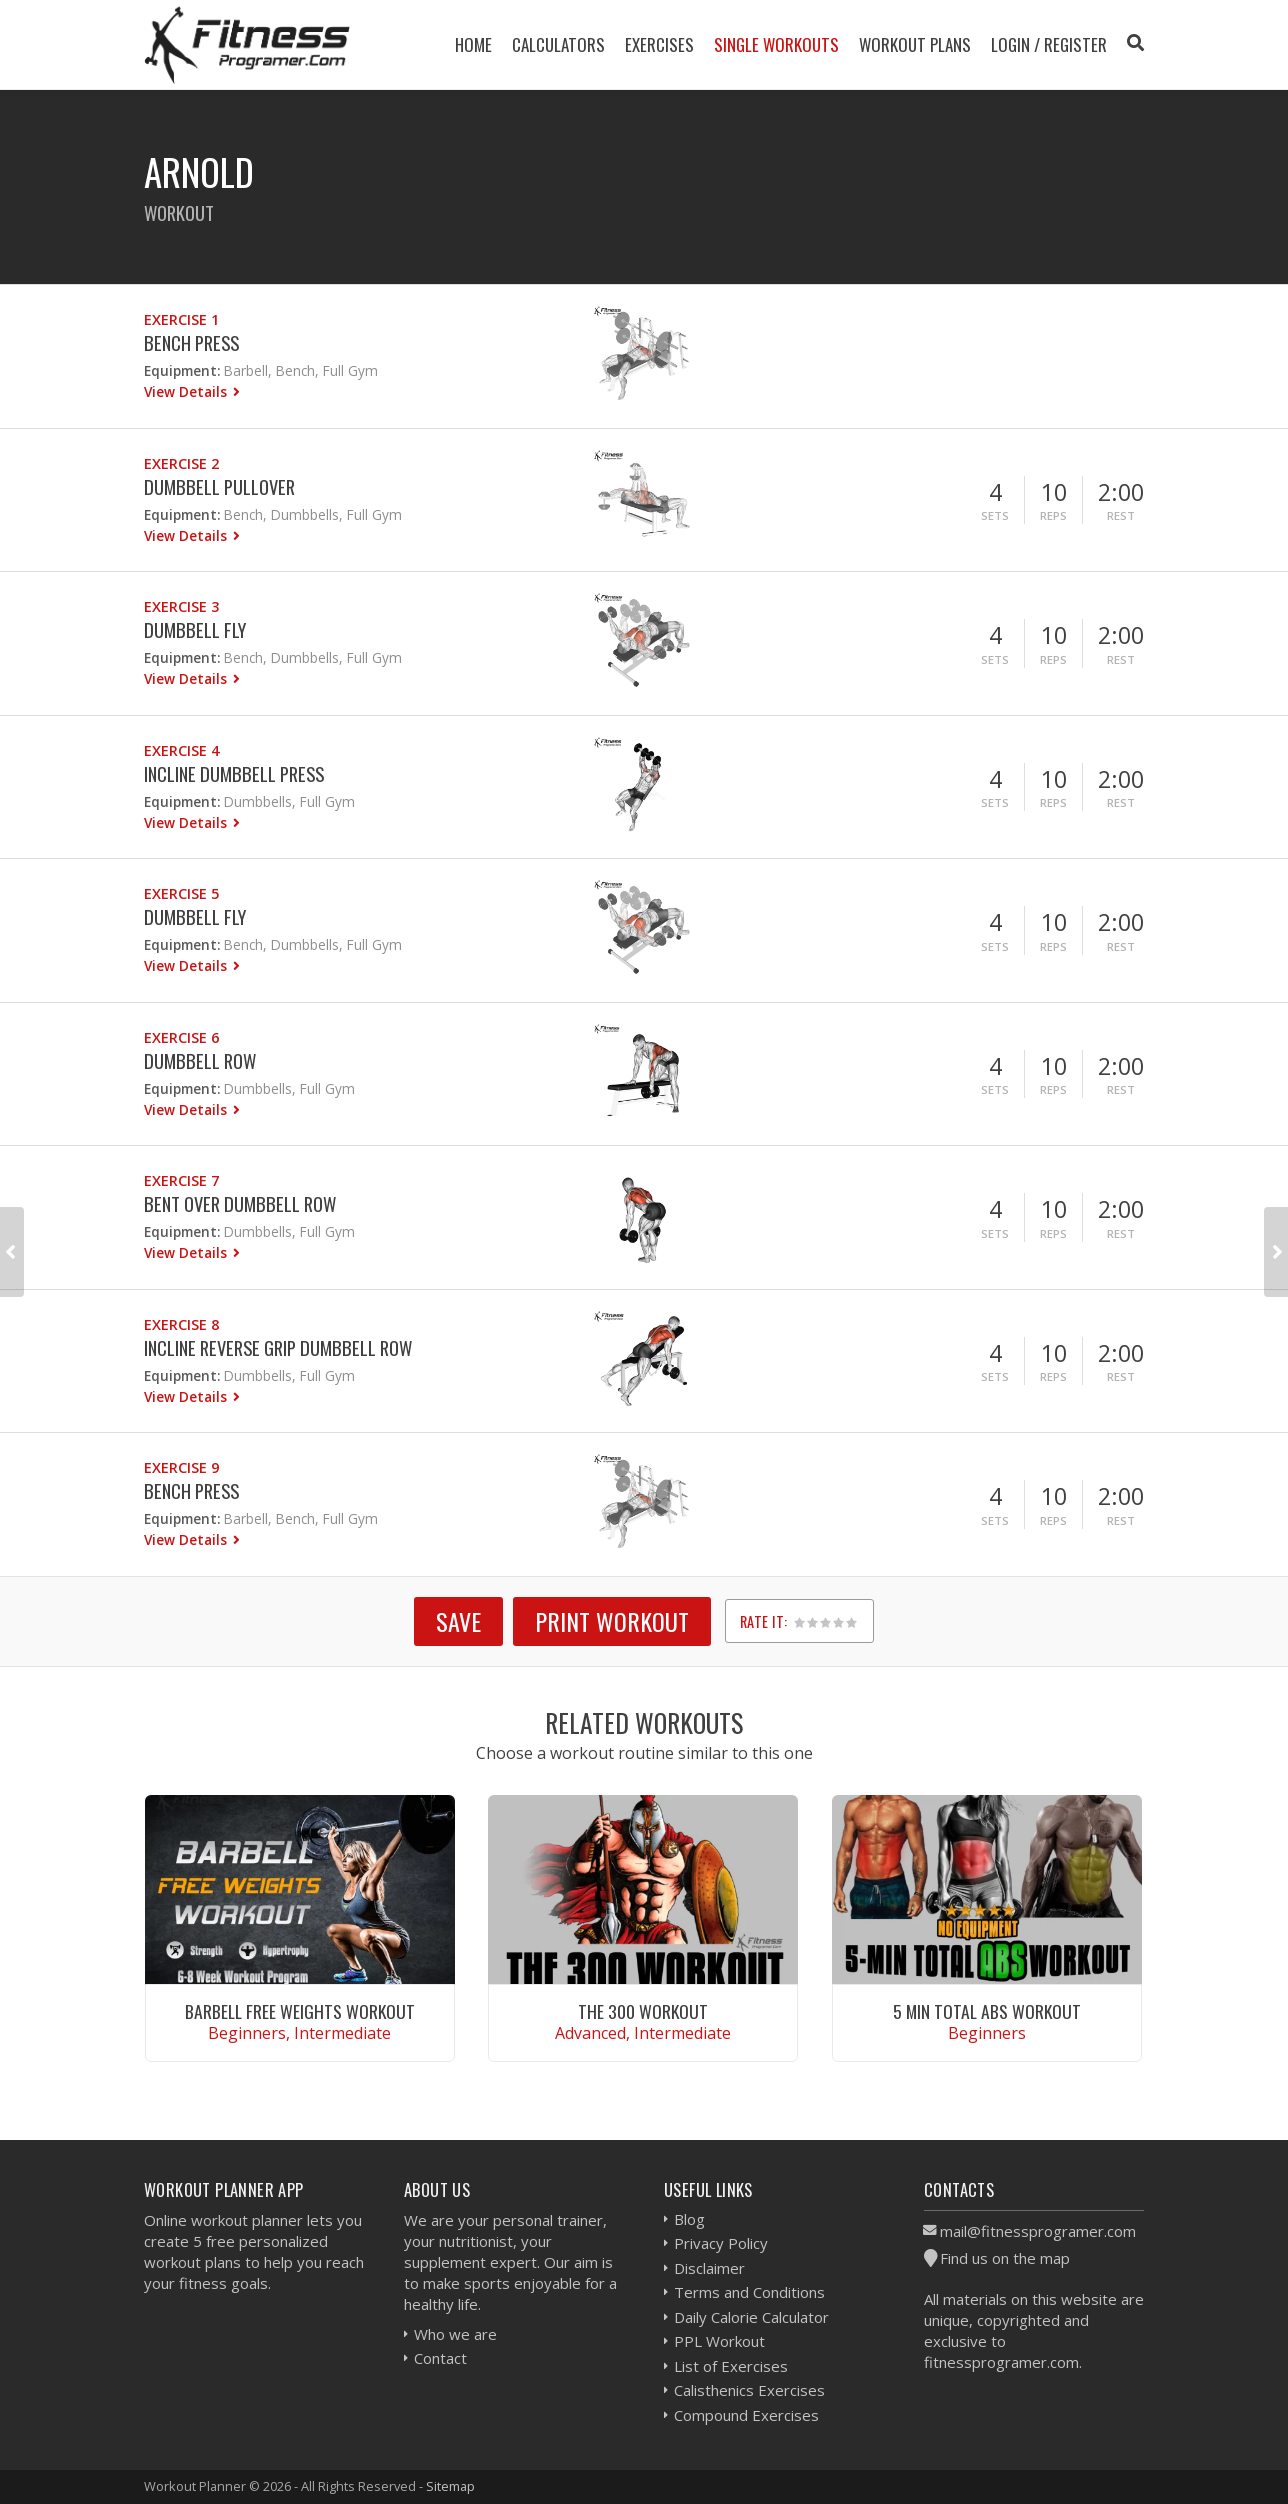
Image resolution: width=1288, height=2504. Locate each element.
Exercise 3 (181, 606)
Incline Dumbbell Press (234, 773)
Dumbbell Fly (195, 629)
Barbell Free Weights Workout (300, 2011)
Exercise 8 (181, 1324)
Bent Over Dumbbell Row (240, 1203)
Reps (1053, 515)
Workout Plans (915, 44)
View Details (187, 391)
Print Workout (612, 1621)
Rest (1121, 515)
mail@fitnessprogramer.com (1038, 2231)
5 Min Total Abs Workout (987, 2011)
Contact (440, 2358)
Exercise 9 (181, 1467)
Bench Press (191, 342)
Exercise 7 (181, 1180)
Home (473, 44)
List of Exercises (731, 2366)
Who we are (455, 2334)
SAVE (458, 1621)
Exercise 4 (181, 750)
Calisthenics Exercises (749, 2390)
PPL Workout (719, 2341)
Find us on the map (1005, 2258)
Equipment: (182, 370)
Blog (689, 2219)
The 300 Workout (643, 2011)
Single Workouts (776, 44)
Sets (995, 515)
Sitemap (450, 2486)
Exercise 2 (181, 463)
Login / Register (1049, 44)
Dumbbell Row (200, 1060)
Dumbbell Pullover (219, 486)
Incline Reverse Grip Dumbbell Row (278, 1347)
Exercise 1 (181, 319)
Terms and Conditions (749, 2292)
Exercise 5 (181, 893)
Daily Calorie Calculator (751, 2317)
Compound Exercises (746, 2415)
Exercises (659, 44)
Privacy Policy (721, 2243)
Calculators (558, 44)
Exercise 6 (181, 1037)
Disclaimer (709, 2268)
